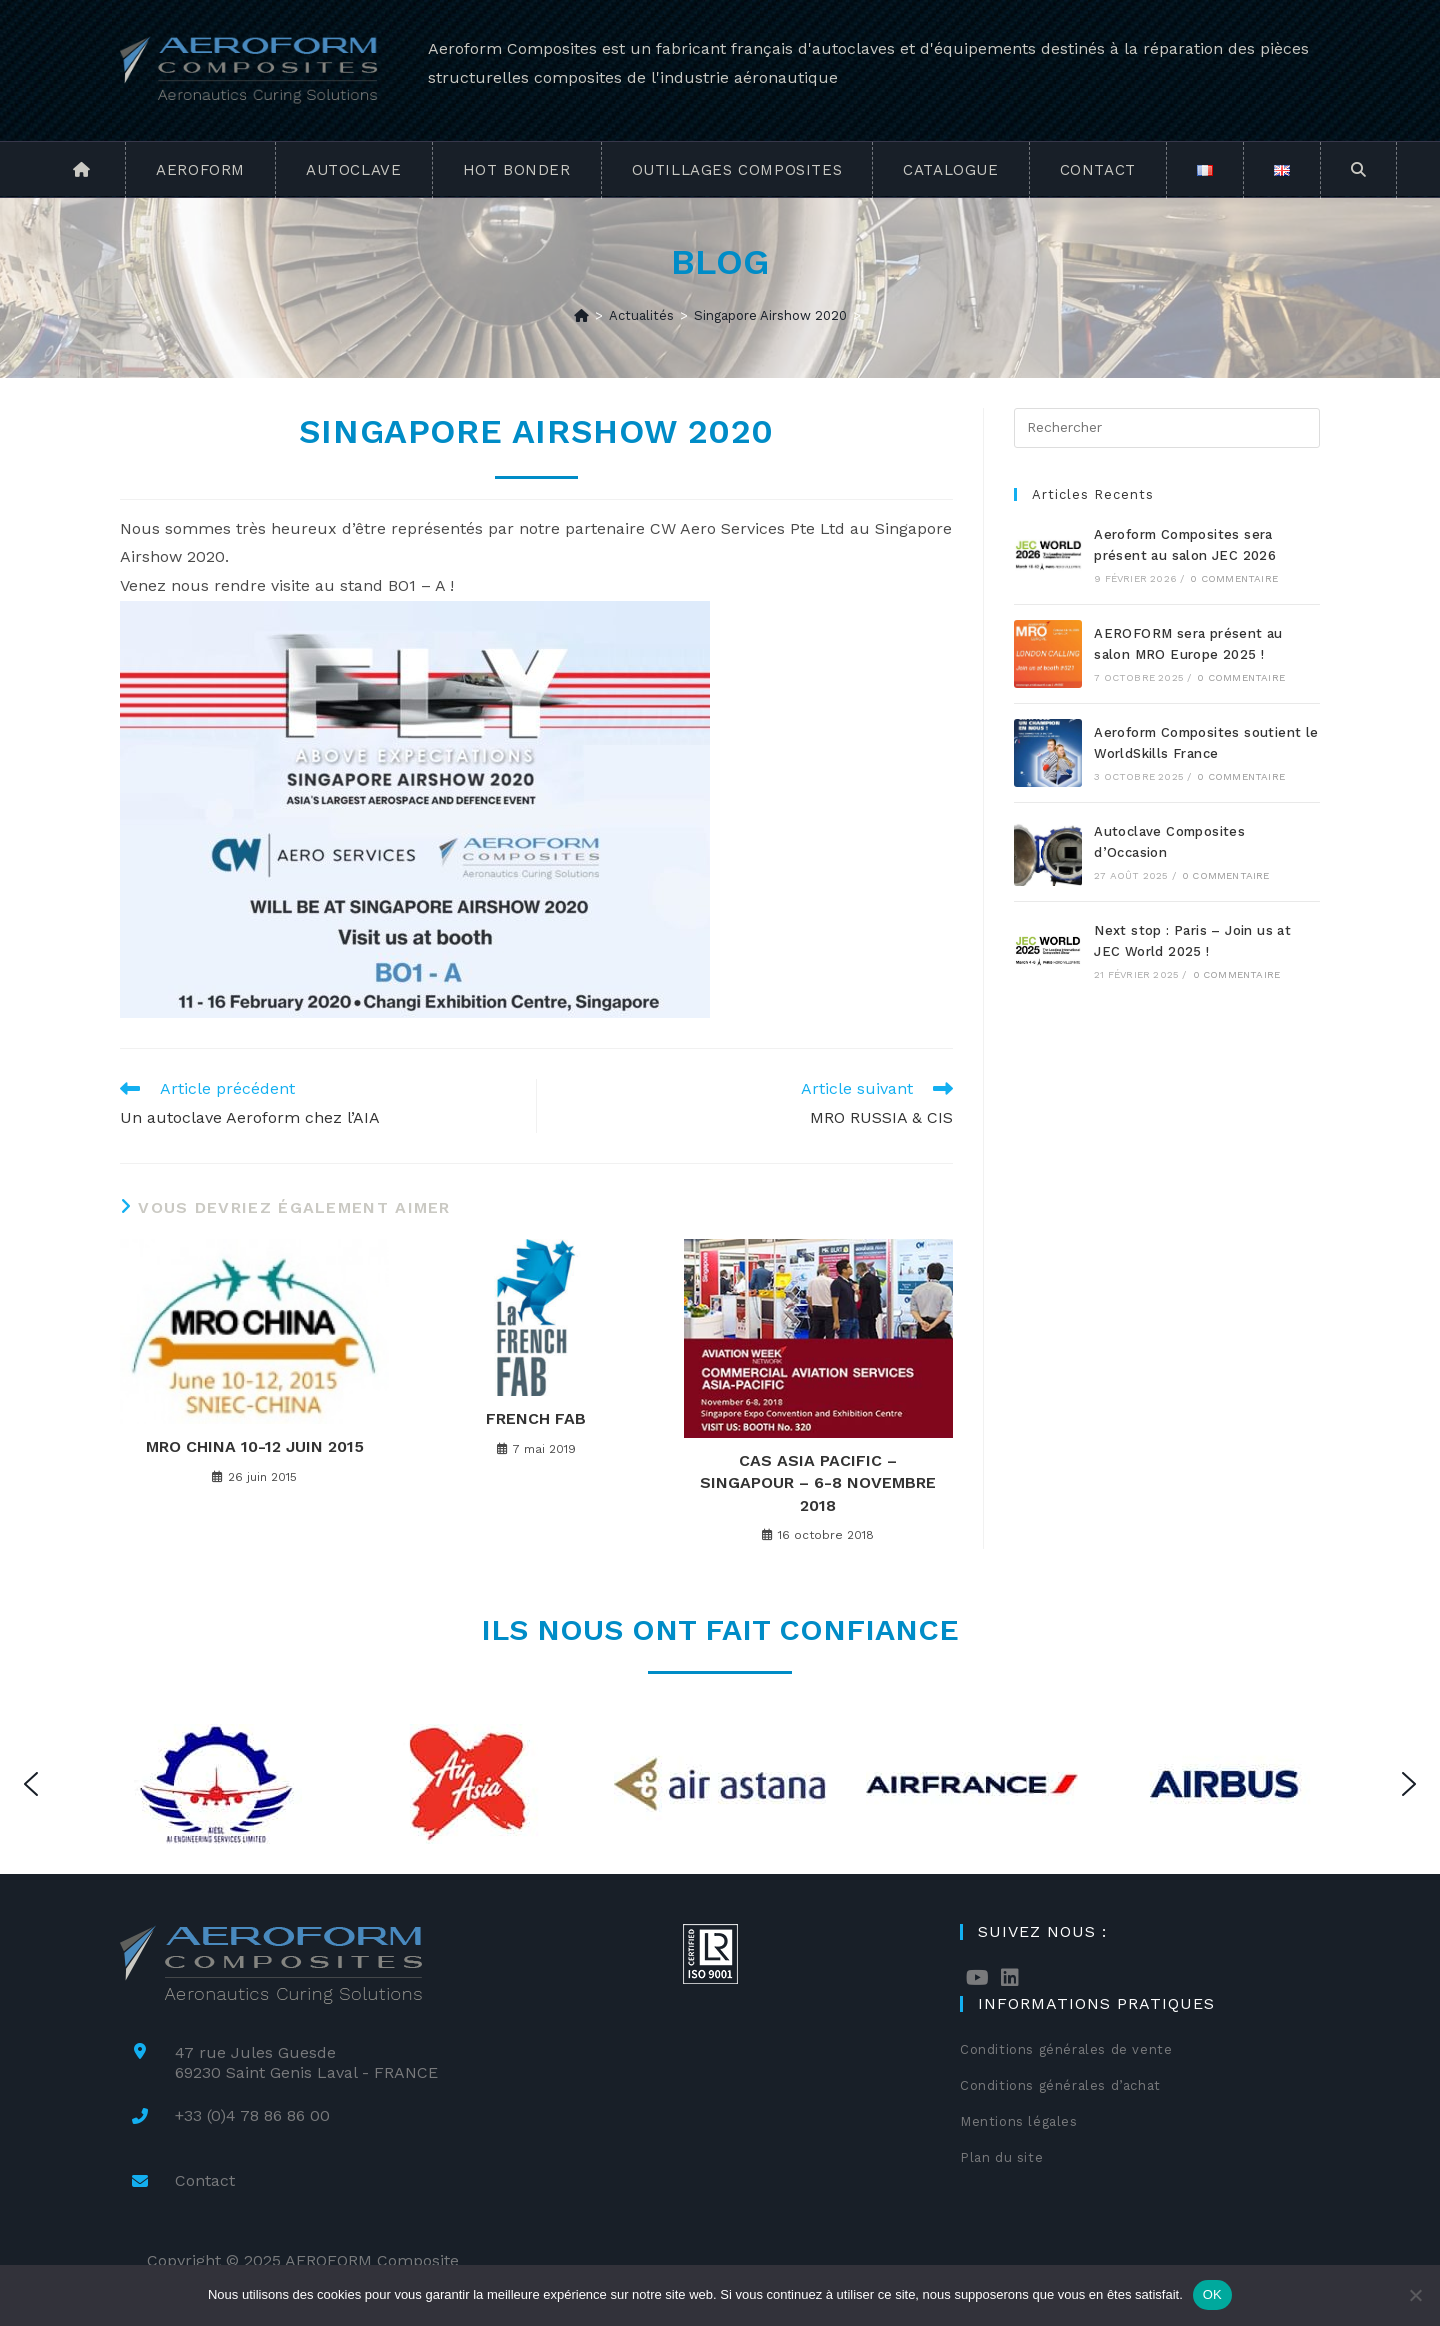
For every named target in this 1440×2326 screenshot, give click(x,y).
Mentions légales (1019, 2121)
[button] (31, 1784)
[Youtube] (977, 1978)
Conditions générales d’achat (1060, 2085)
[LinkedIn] (1010, 1978)
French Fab (536, 1418)
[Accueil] (581, 315)
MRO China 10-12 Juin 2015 (255, 1446)
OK (1212, 2294)
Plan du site (1001, 2157)
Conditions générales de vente (1066, 2049)
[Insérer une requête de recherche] (1167, 428)
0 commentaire (1234, 578)
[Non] (1415, 2295)
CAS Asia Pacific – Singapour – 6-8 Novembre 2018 (818, 1483)
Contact (205, 2180)
